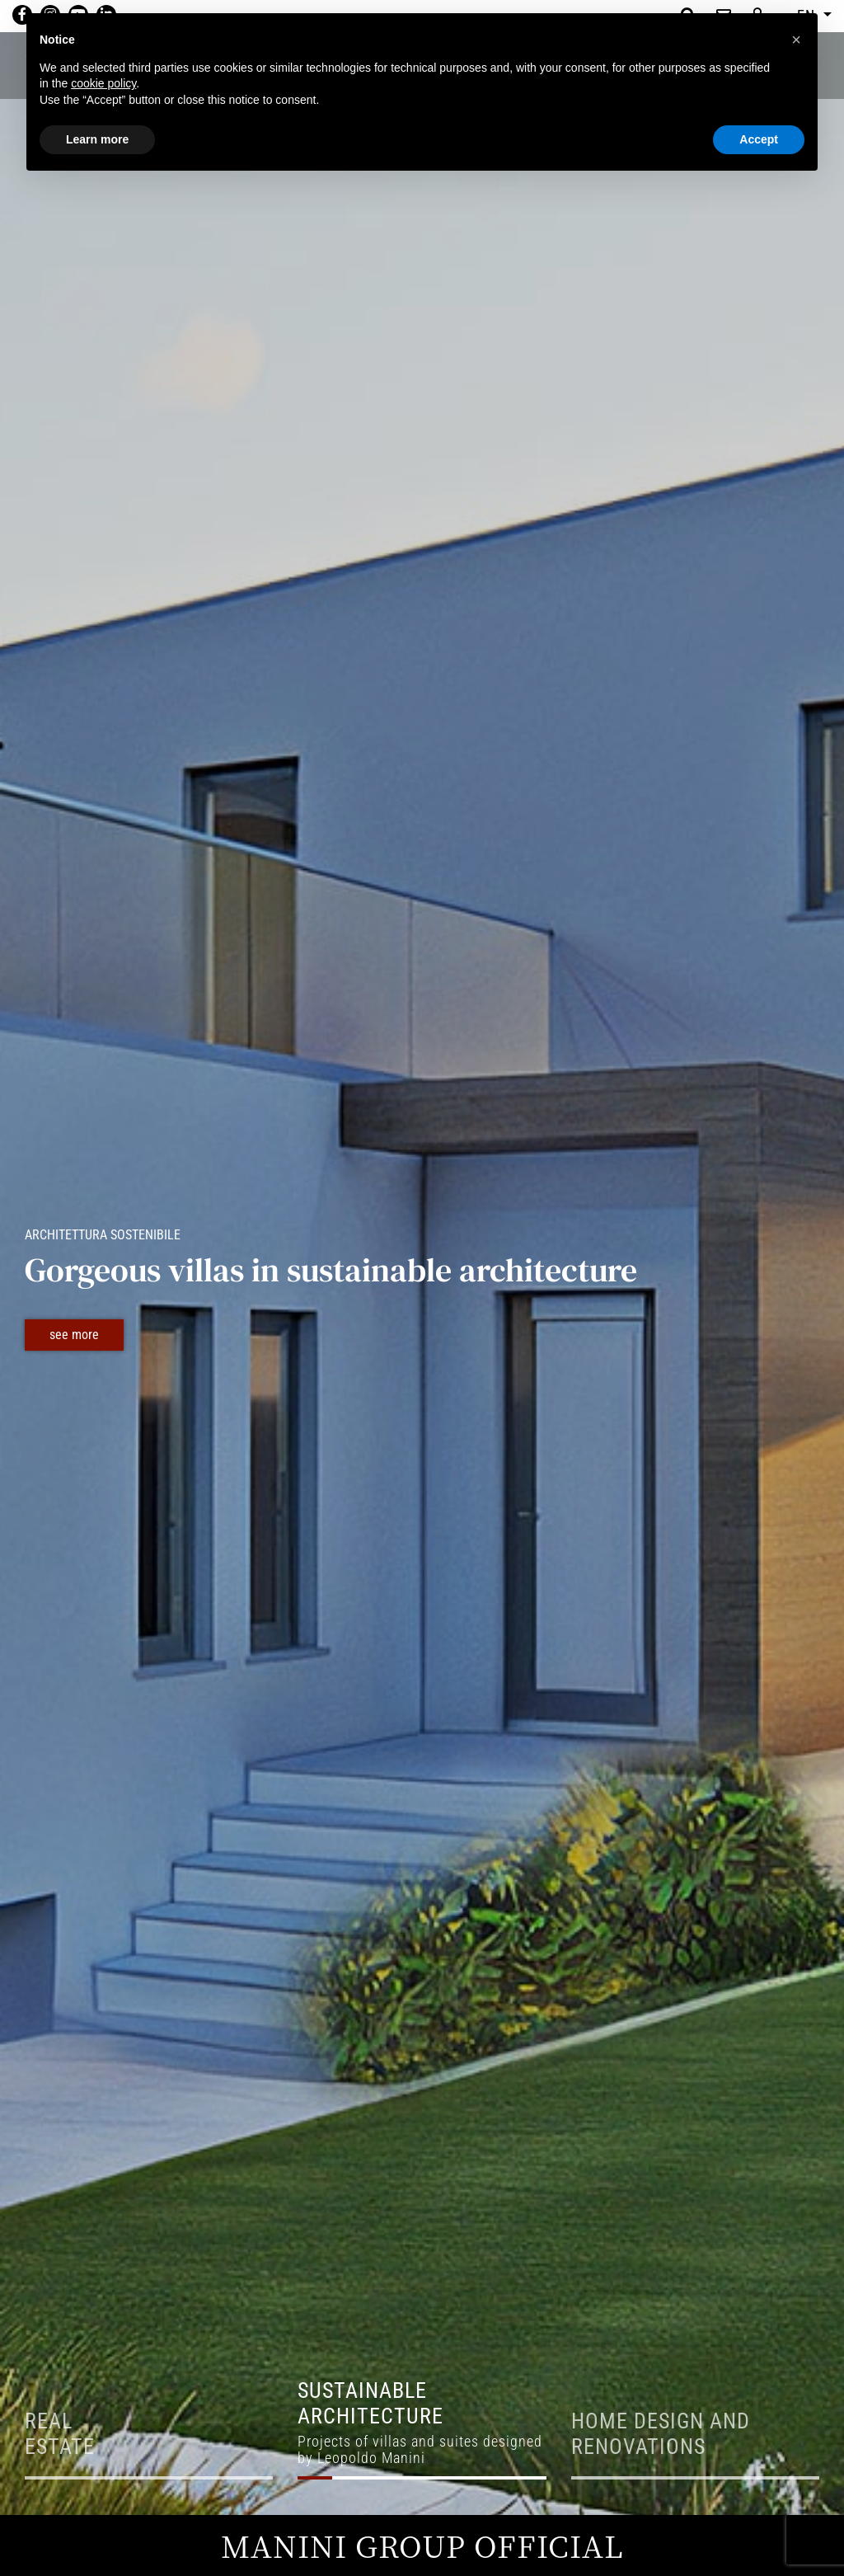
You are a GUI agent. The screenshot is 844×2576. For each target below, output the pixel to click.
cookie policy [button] (103, 83)
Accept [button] (758, 139)
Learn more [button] (97, 139)
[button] (796, 39)
